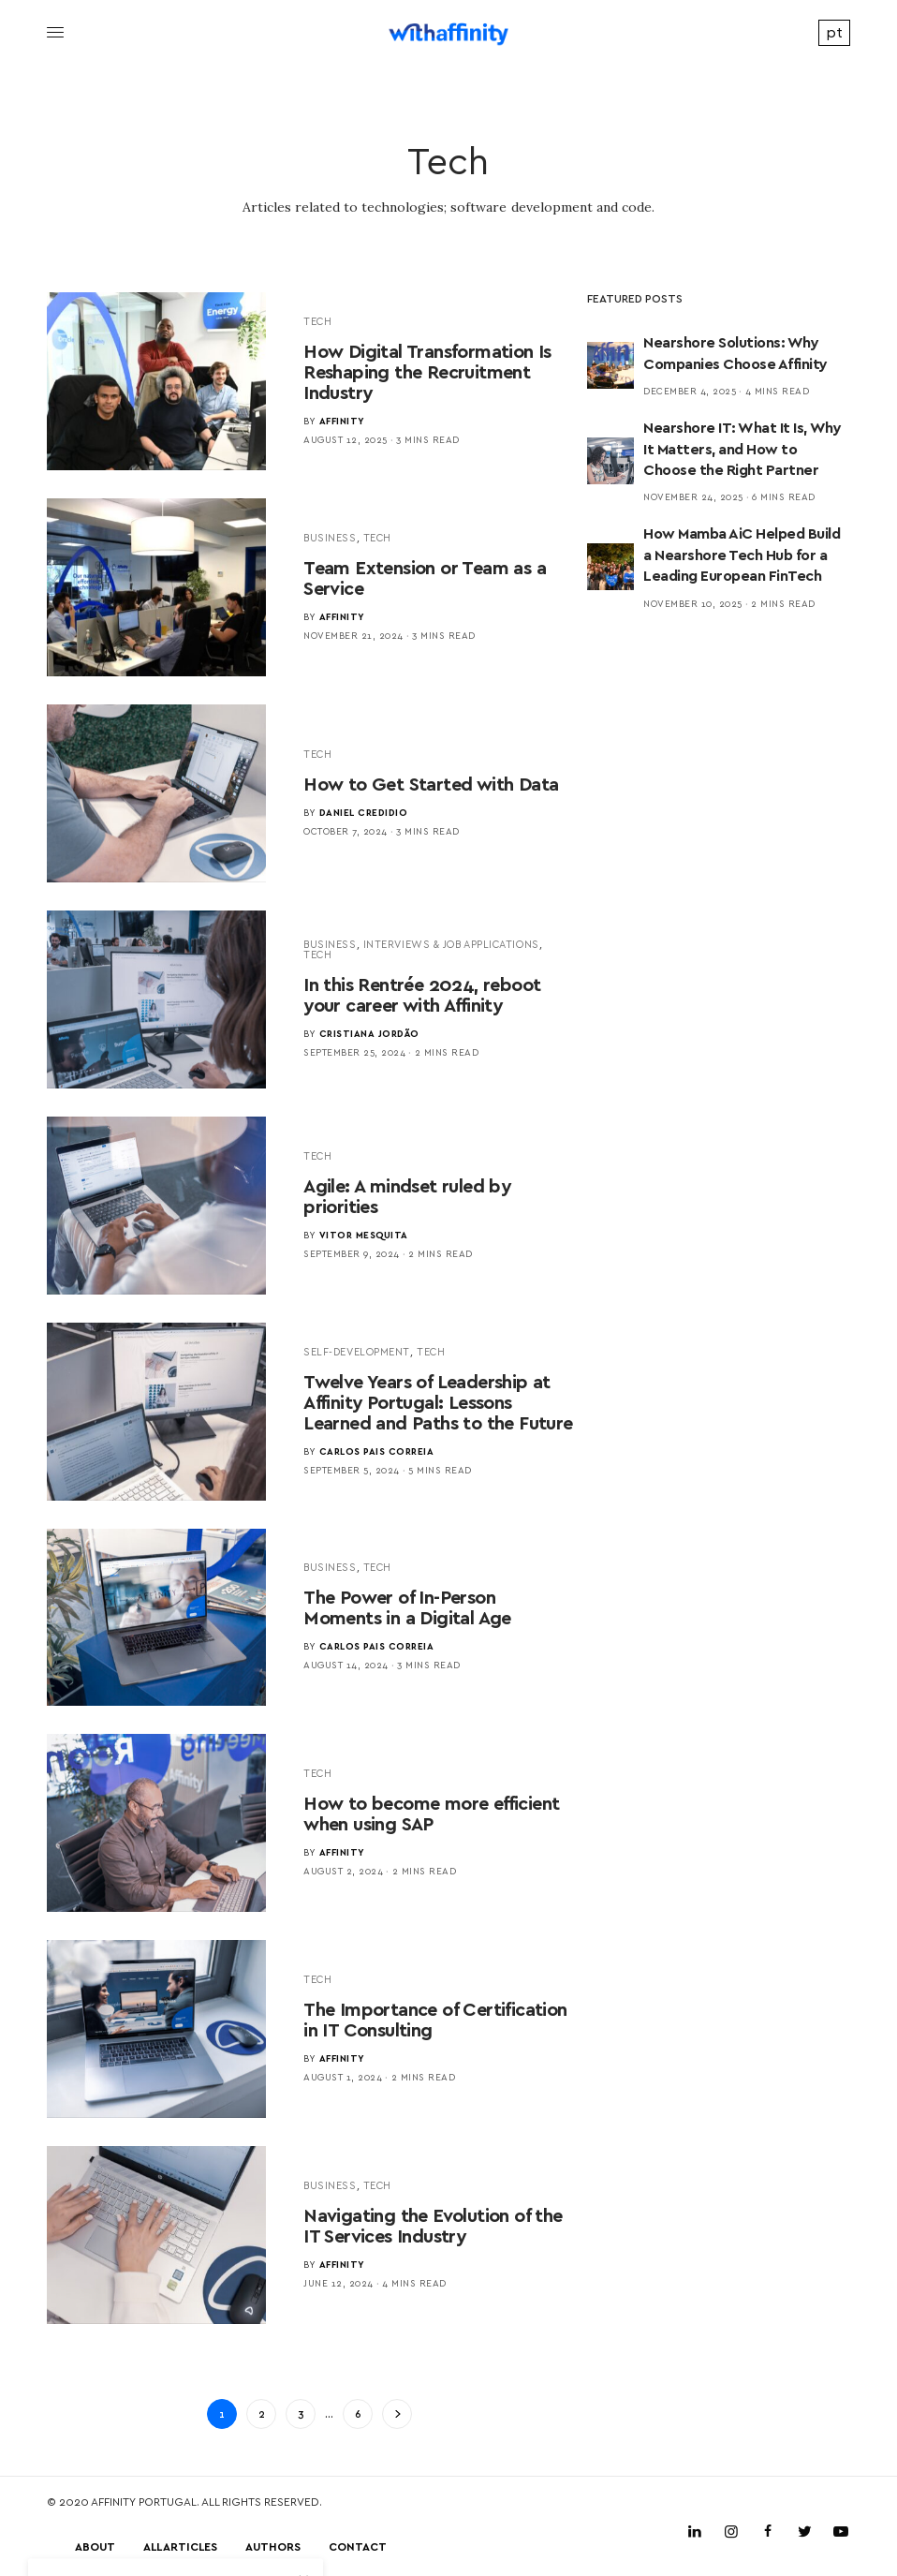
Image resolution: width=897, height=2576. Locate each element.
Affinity (342, 420)
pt (834, 31)
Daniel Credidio (363, 812)
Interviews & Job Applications (451, 944)
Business (329, 537)
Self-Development (356, 1351)
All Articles (180, 2546)
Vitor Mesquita (363, 1234)
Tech (317, 321)
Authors (273, 2546)
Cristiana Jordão (369, 1033)
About (95, 2546)
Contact (358, 2546)
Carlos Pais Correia (376, 1451)
